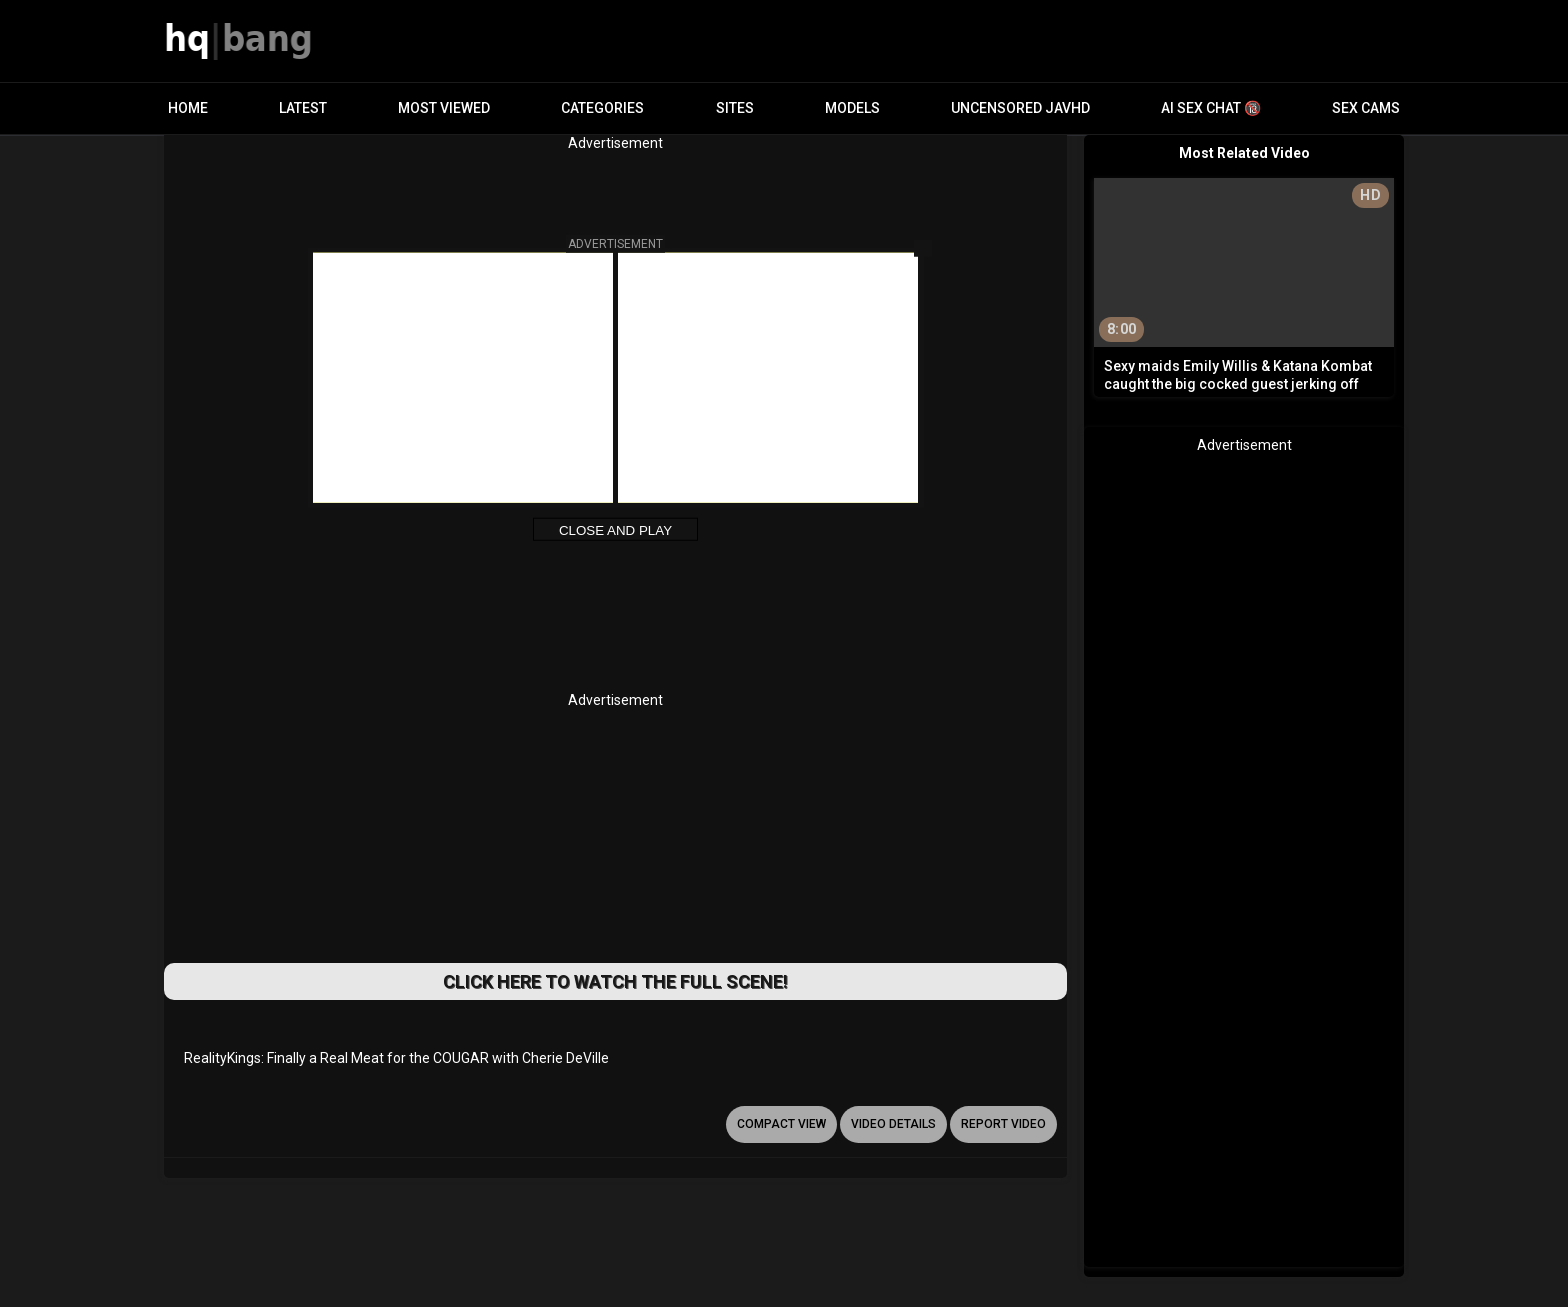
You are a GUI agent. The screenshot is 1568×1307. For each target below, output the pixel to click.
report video (1003, 1124)
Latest (303, 108)
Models (852, 108)
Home (188, 108)
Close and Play (615, 530)
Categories (602, 108)
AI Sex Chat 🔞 (1211, 108)
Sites (735, 108)
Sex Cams (1366, 108)
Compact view (781, 1124)
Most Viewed (444, 108)
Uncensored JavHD (1020, 108)
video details (893, 1124)
